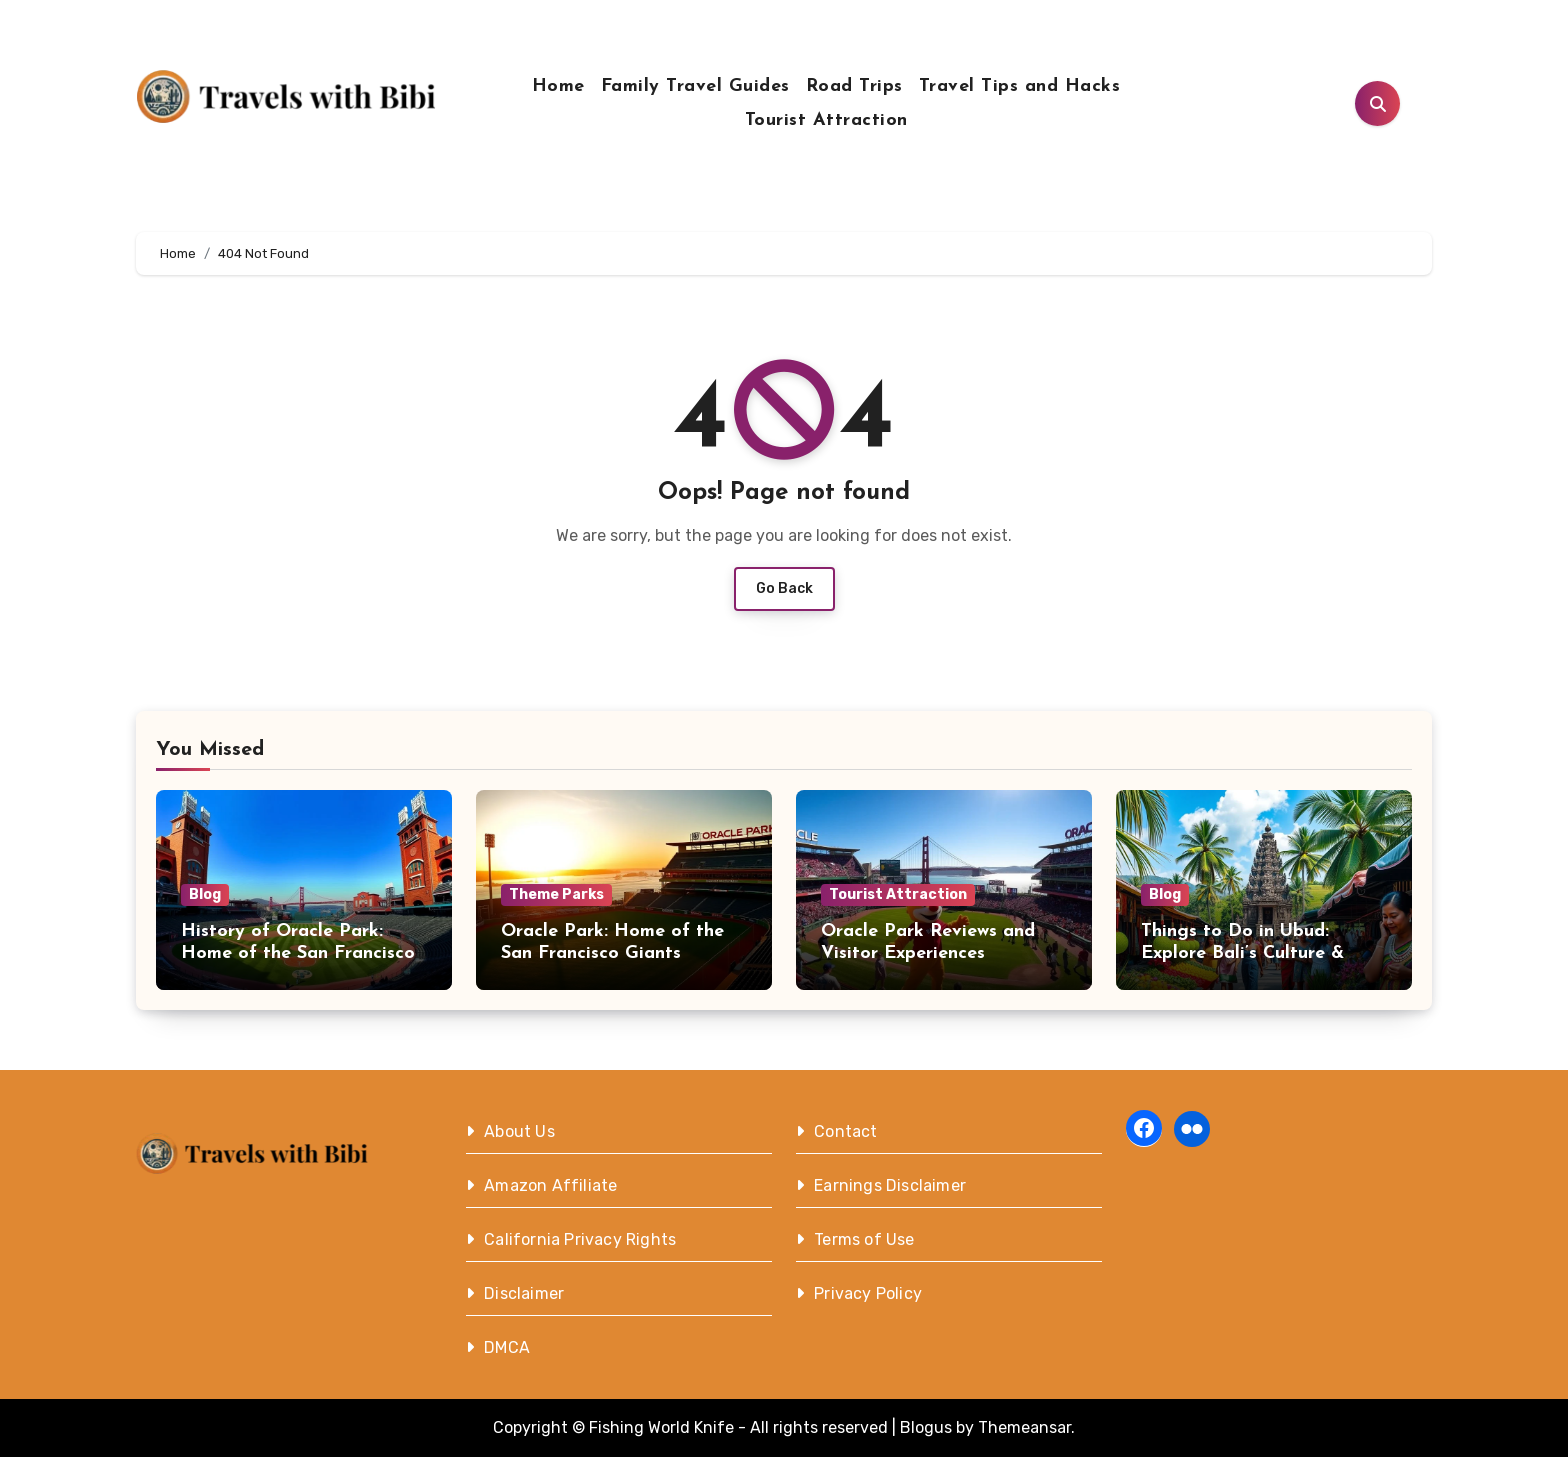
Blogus (926, 1427)
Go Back (784, 588)
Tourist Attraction (826, 120)
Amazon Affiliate (550, 1185)
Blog (205, 894)
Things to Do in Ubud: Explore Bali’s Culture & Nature (1242, 953)
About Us (519, 1131)
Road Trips (854, 86)
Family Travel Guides (695, 86)
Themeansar (1024, 1427)
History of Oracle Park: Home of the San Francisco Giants (298, 953)
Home (558, 86)
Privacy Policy (868, 1293)
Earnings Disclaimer (890, 1185)
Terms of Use (864, 1239)
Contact (845, 1131)
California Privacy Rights (580, 1239)
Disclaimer (524, 1293)
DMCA (507, 1347)
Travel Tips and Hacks (1020, 86)
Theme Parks (556, 894)
